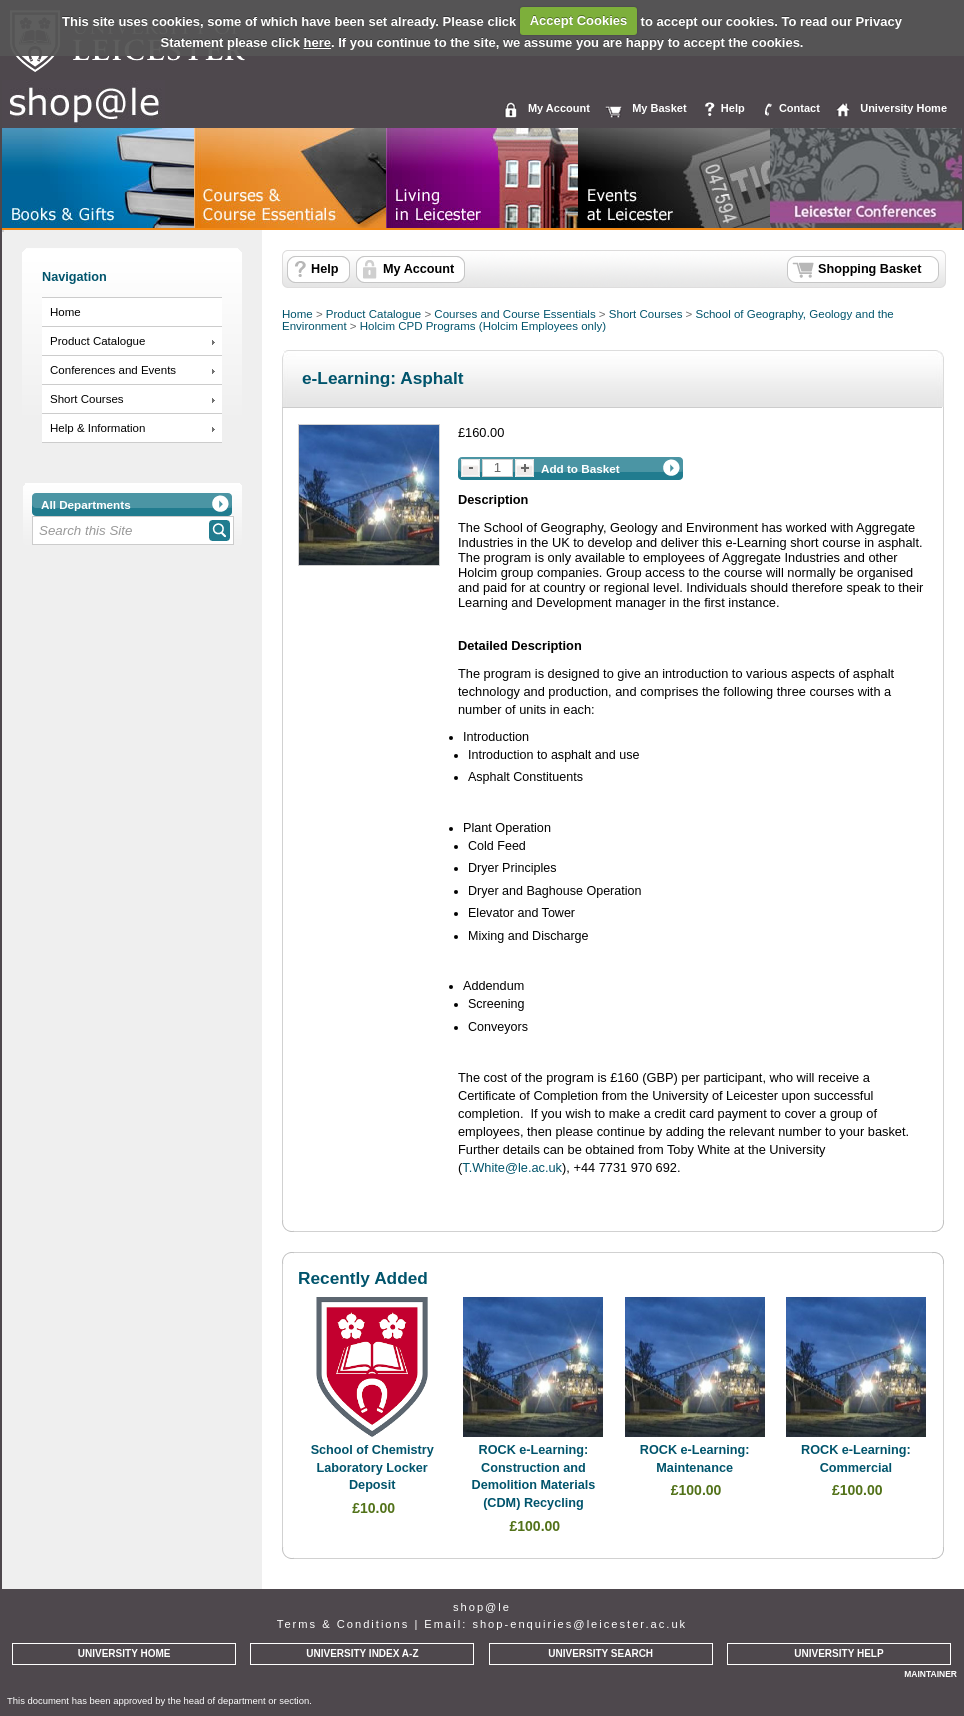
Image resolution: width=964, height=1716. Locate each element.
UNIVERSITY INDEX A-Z (362, 1653)
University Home (903, 108)
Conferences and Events (113, 370)
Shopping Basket (869, 269)
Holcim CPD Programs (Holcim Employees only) (483, 326)
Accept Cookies (579, 20)
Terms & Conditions (343, 1624)
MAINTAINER (930, 1674)
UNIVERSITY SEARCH (600, 1653)
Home (65, 312)
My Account (559, 108)
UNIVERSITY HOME (124, 1653)
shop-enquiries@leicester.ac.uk (579, 1624)
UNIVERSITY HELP (838, 1653)
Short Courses (87, 399)
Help (733, 108)
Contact (799, 108)
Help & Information (97, 428)
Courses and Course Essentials (514, 314)
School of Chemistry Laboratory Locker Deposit (372, 1467)
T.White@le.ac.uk (512, 1167)
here (317, 42)
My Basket (659, 108)
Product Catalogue (97, 341)
